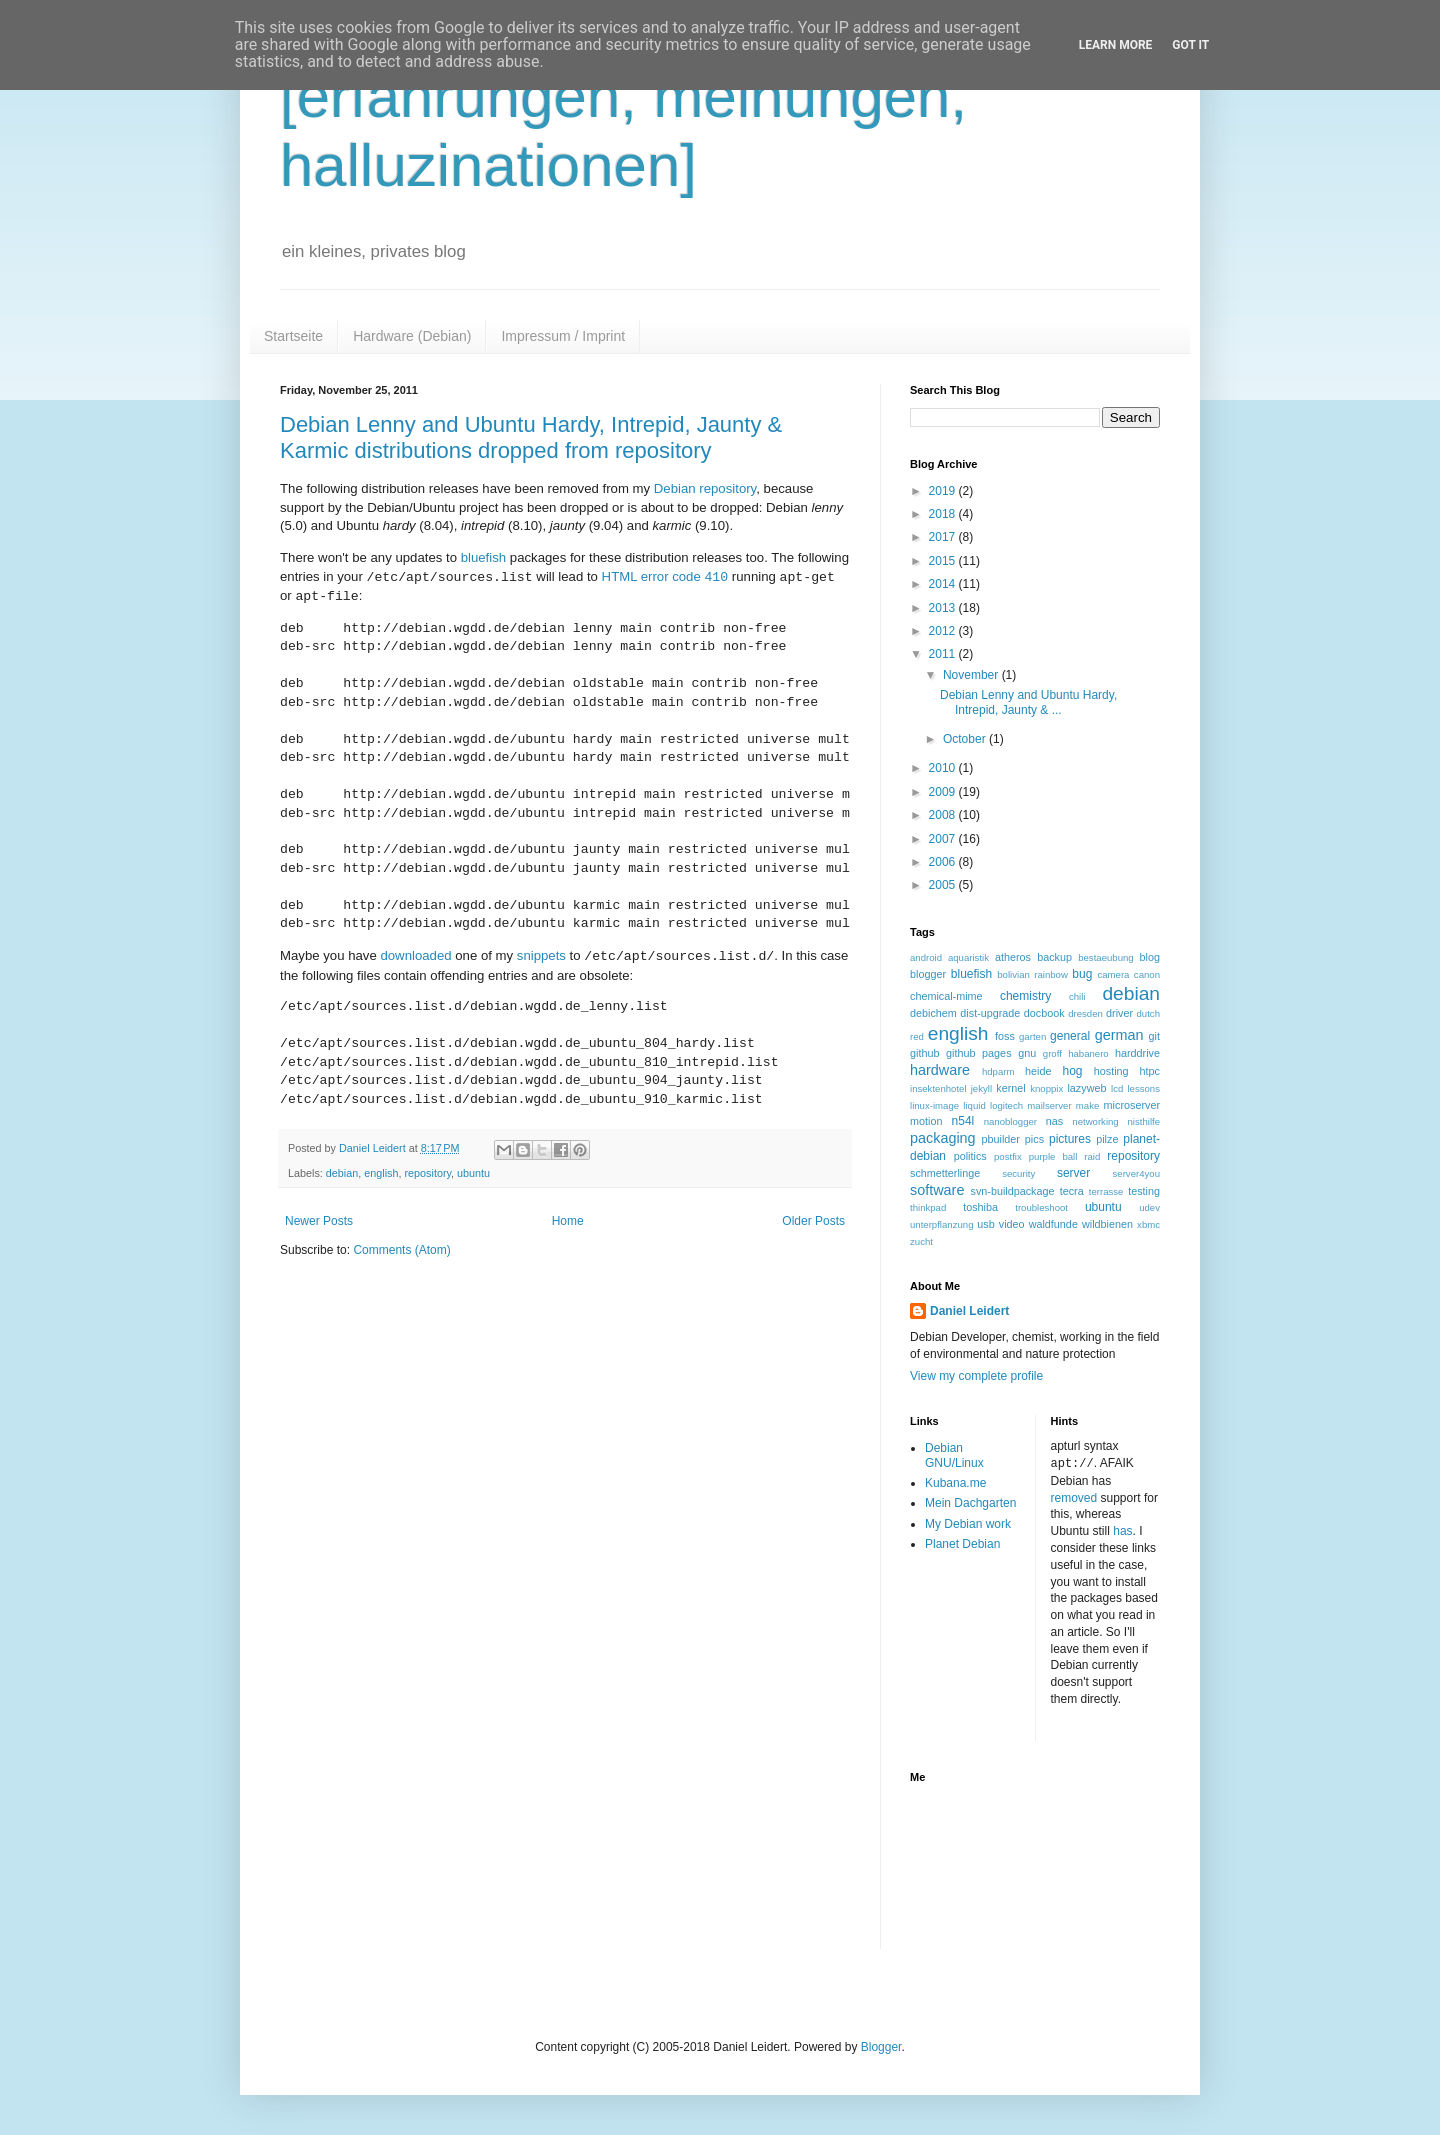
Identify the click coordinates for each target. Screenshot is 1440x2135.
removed (1074, 1497)
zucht (921, 1241)
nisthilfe (1143, 1121)
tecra (1072, 1191)
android (926, 957)
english (381, 1173)
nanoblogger (1010, 1121)
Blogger (881, 2046)
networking (1095, 1121)
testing (1144, 1191)
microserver (1132, 1105)
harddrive (1137, 1053)
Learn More (1116, 45)
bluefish (483, 557)
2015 (944, 561)
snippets (541, 956)
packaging (943, 1138)
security (1018, 1173)
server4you (1136, 1173)
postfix (1008, 1156)
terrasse (1106, 1191)
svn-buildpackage (1013, 1191)
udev (1149, 1207)
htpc (1150, 1071)
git (1154, 1036)
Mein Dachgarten (970, 1503)
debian (342, 1173)
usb (985, 1224)
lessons (1143, 1088)
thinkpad (928, 1207)
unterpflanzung (941, 1224)
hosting (1111, 1071)
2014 (944, 584)
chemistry (1025, 996)
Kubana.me (955, 1483)
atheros (1013, 957)
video (1012, 1224)
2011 (944, 654)
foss (1005, 1036)
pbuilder (1001, 1139)
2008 (944, 815)
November (972, 675)
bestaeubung (1105, 957)
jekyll (981, 1088)
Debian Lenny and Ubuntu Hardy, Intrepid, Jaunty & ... (1028, 702)
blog (1150, 957)
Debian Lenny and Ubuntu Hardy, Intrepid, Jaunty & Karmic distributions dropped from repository (531, 437)
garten (1032, 1036)
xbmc (1148, 1224)
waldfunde (1053, 1224)
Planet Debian (962, 1544)
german (1119, 1035)
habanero (1088, 1053)
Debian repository (705, 488)
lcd (1117, 1088)
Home (568, 1221)
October (966, 739)
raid (1092, 1156)
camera (1113, 974)
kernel (1010, 1088)
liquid (974, 1105)
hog (1072, 1071)
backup (1054, 957)
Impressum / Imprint (563, 336)
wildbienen (1107, 1224)
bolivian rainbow (1032, 974)
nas (1054, 1121)
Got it (1190, 45)
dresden (1085, 1013)
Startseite (293, 336)
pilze (1107, 1139)
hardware (940, 1070)
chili (1077, 996)
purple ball (1053, 1156)
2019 (944, 491)
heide (1038, 1071)
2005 (944, 885)
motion (926, 1121)
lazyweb (1086, 1088)
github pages (978, 1053)
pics (1034, 1139)
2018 (944, 514)
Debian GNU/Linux (954, 1455)
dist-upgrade (990, 1013)
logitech (1006, 1105)
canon (1147, 974)
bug (1082, 974)
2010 (944, 768)
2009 (944, 792)
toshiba (980, 1207)
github (924, 1053)
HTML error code (665, 577)
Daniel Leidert (969, 1311)
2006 (944, 862)
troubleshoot (1041, 1207)
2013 (944, 608)
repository (427, 1173)
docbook (1044, 1013)
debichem (933, 1013)
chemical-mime (946, 996)
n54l (963, 1121)
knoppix (1046, 1088)
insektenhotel (938, 1088)
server (1073, 1173)
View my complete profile (976, 1376)
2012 (944, 631)
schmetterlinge (945, 1173)
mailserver (1049, 1105)
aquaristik (968, 957)
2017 (944, 537)
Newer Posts (319, 1221)
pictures (1070, 1139)
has (1122, 1530)
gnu (1027, 1053)
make (1087, 1105)
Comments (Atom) (401, 1250)
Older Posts (813, 1221)
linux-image (934, 1105)
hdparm (998, 1071)
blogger (928, 974)
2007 (944, 839)
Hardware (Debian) (412, 336)
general (1070, 1036)
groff (1052, 1053)
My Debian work (968, 1524)
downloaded (415, 956)
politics (970, 1156)
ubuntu (473, 1173)
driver (1119, 1013)
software (937, 1190)
